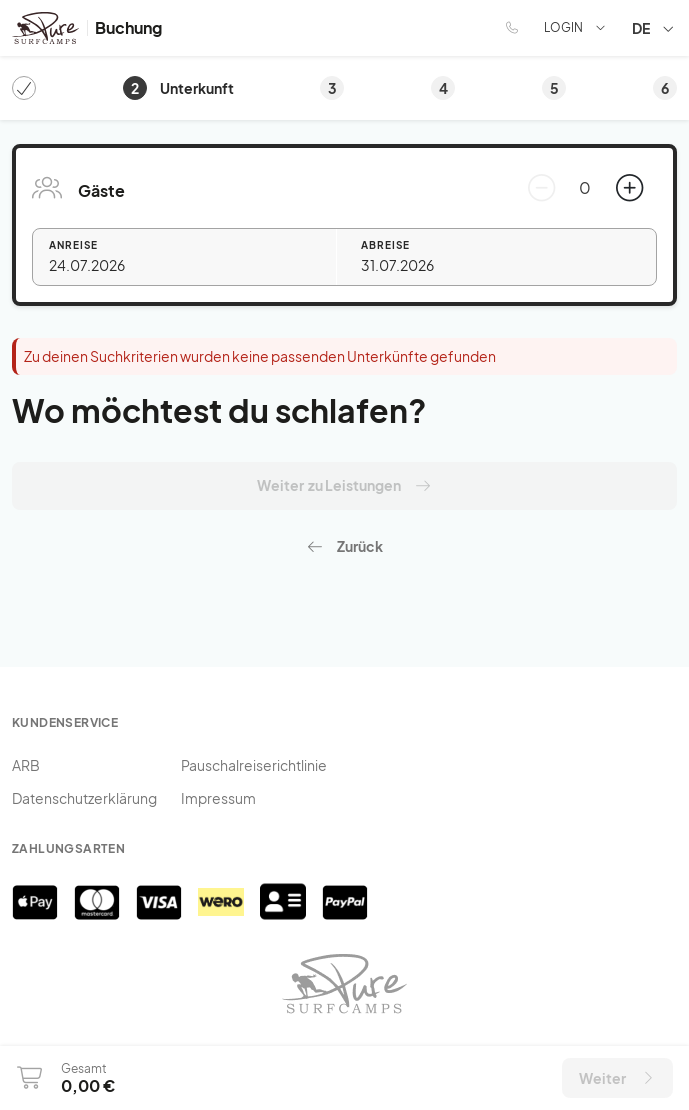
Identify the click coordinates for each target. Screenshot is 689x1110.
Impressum (218, 798)
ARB (26, 765)
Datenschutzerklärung (84, 798)
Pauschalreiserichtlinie (254, 765)
